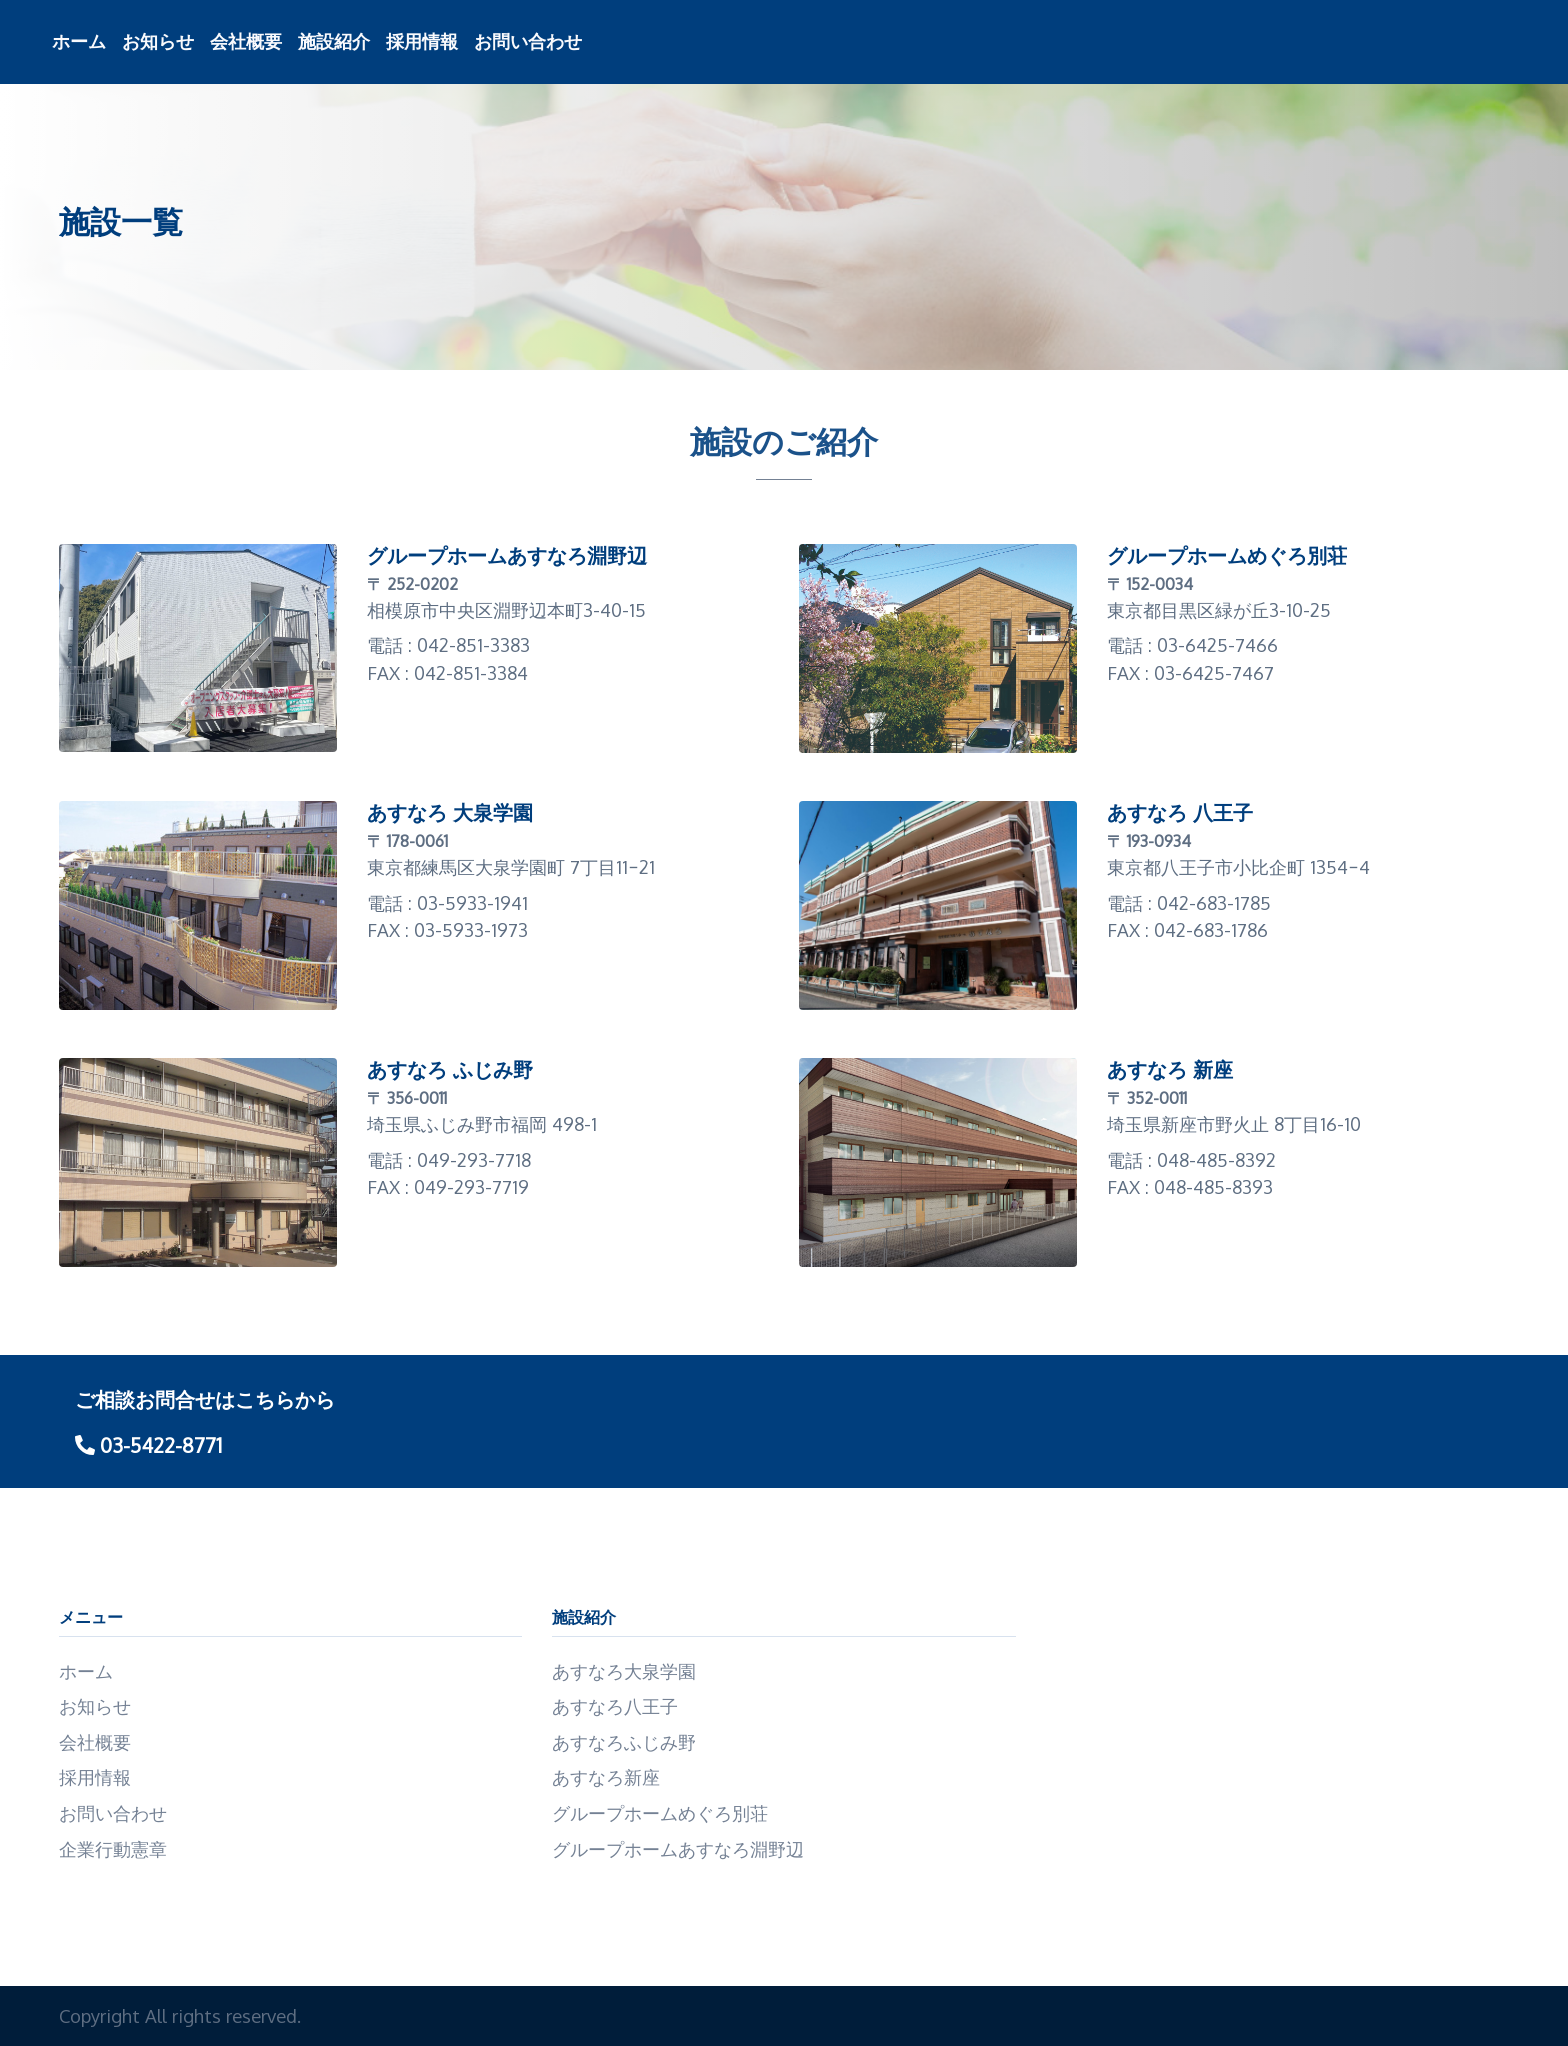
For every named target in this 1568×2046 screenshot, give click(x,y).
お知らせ (158, 41)
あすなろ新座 (606, 1776)
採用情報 (422, 41)
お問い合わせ (528, 41)
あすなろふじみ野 (624, 1741)
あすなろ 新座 (1170, 1070)
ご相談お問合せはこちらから (205, 1399)
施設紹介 (334, 41)
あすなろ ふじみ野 (450, 1070)
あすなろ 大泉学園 (450, 813)
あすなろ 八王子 (1180, 813)
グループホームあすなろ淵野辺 (507, 556)
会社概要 (246, 41)
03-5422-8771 (148, 1445)
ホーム (79, 41)
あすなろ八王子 (615, 1705)
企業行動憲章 (113, 1848)
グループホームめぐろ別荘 (1227, 556)
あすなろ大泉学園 (624, 1670)
